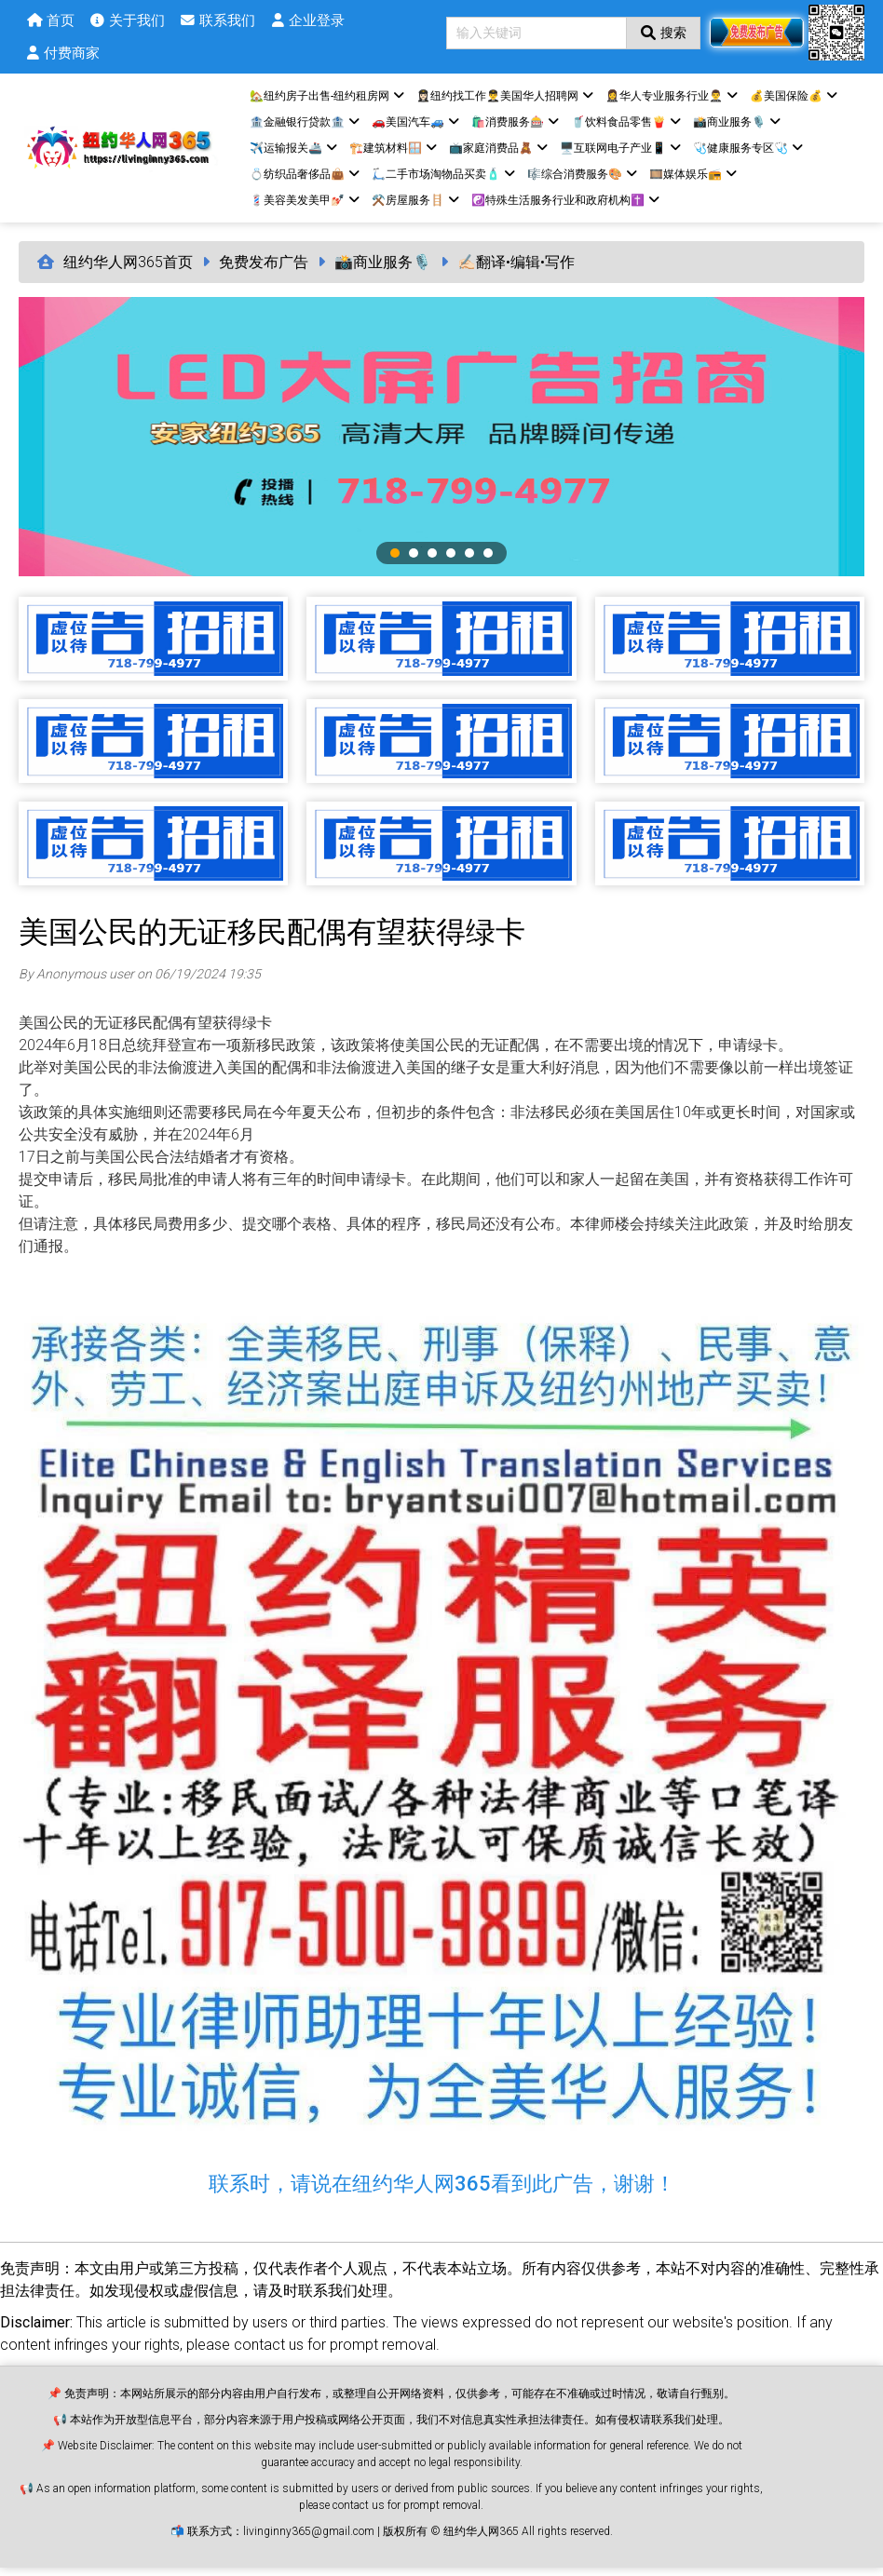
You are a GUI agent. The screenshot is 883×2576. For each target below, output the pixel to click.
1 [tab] (395, 561)
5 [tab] (469, 561)
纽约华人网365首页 (128, 270)
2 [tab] (413, 561)
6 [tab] (488, 561)
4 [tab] (450, 561)
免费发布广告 (263, 270)
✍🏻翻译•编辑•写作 (516, 270)
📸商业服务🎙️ (382, 270)
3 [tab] (432, 561)
